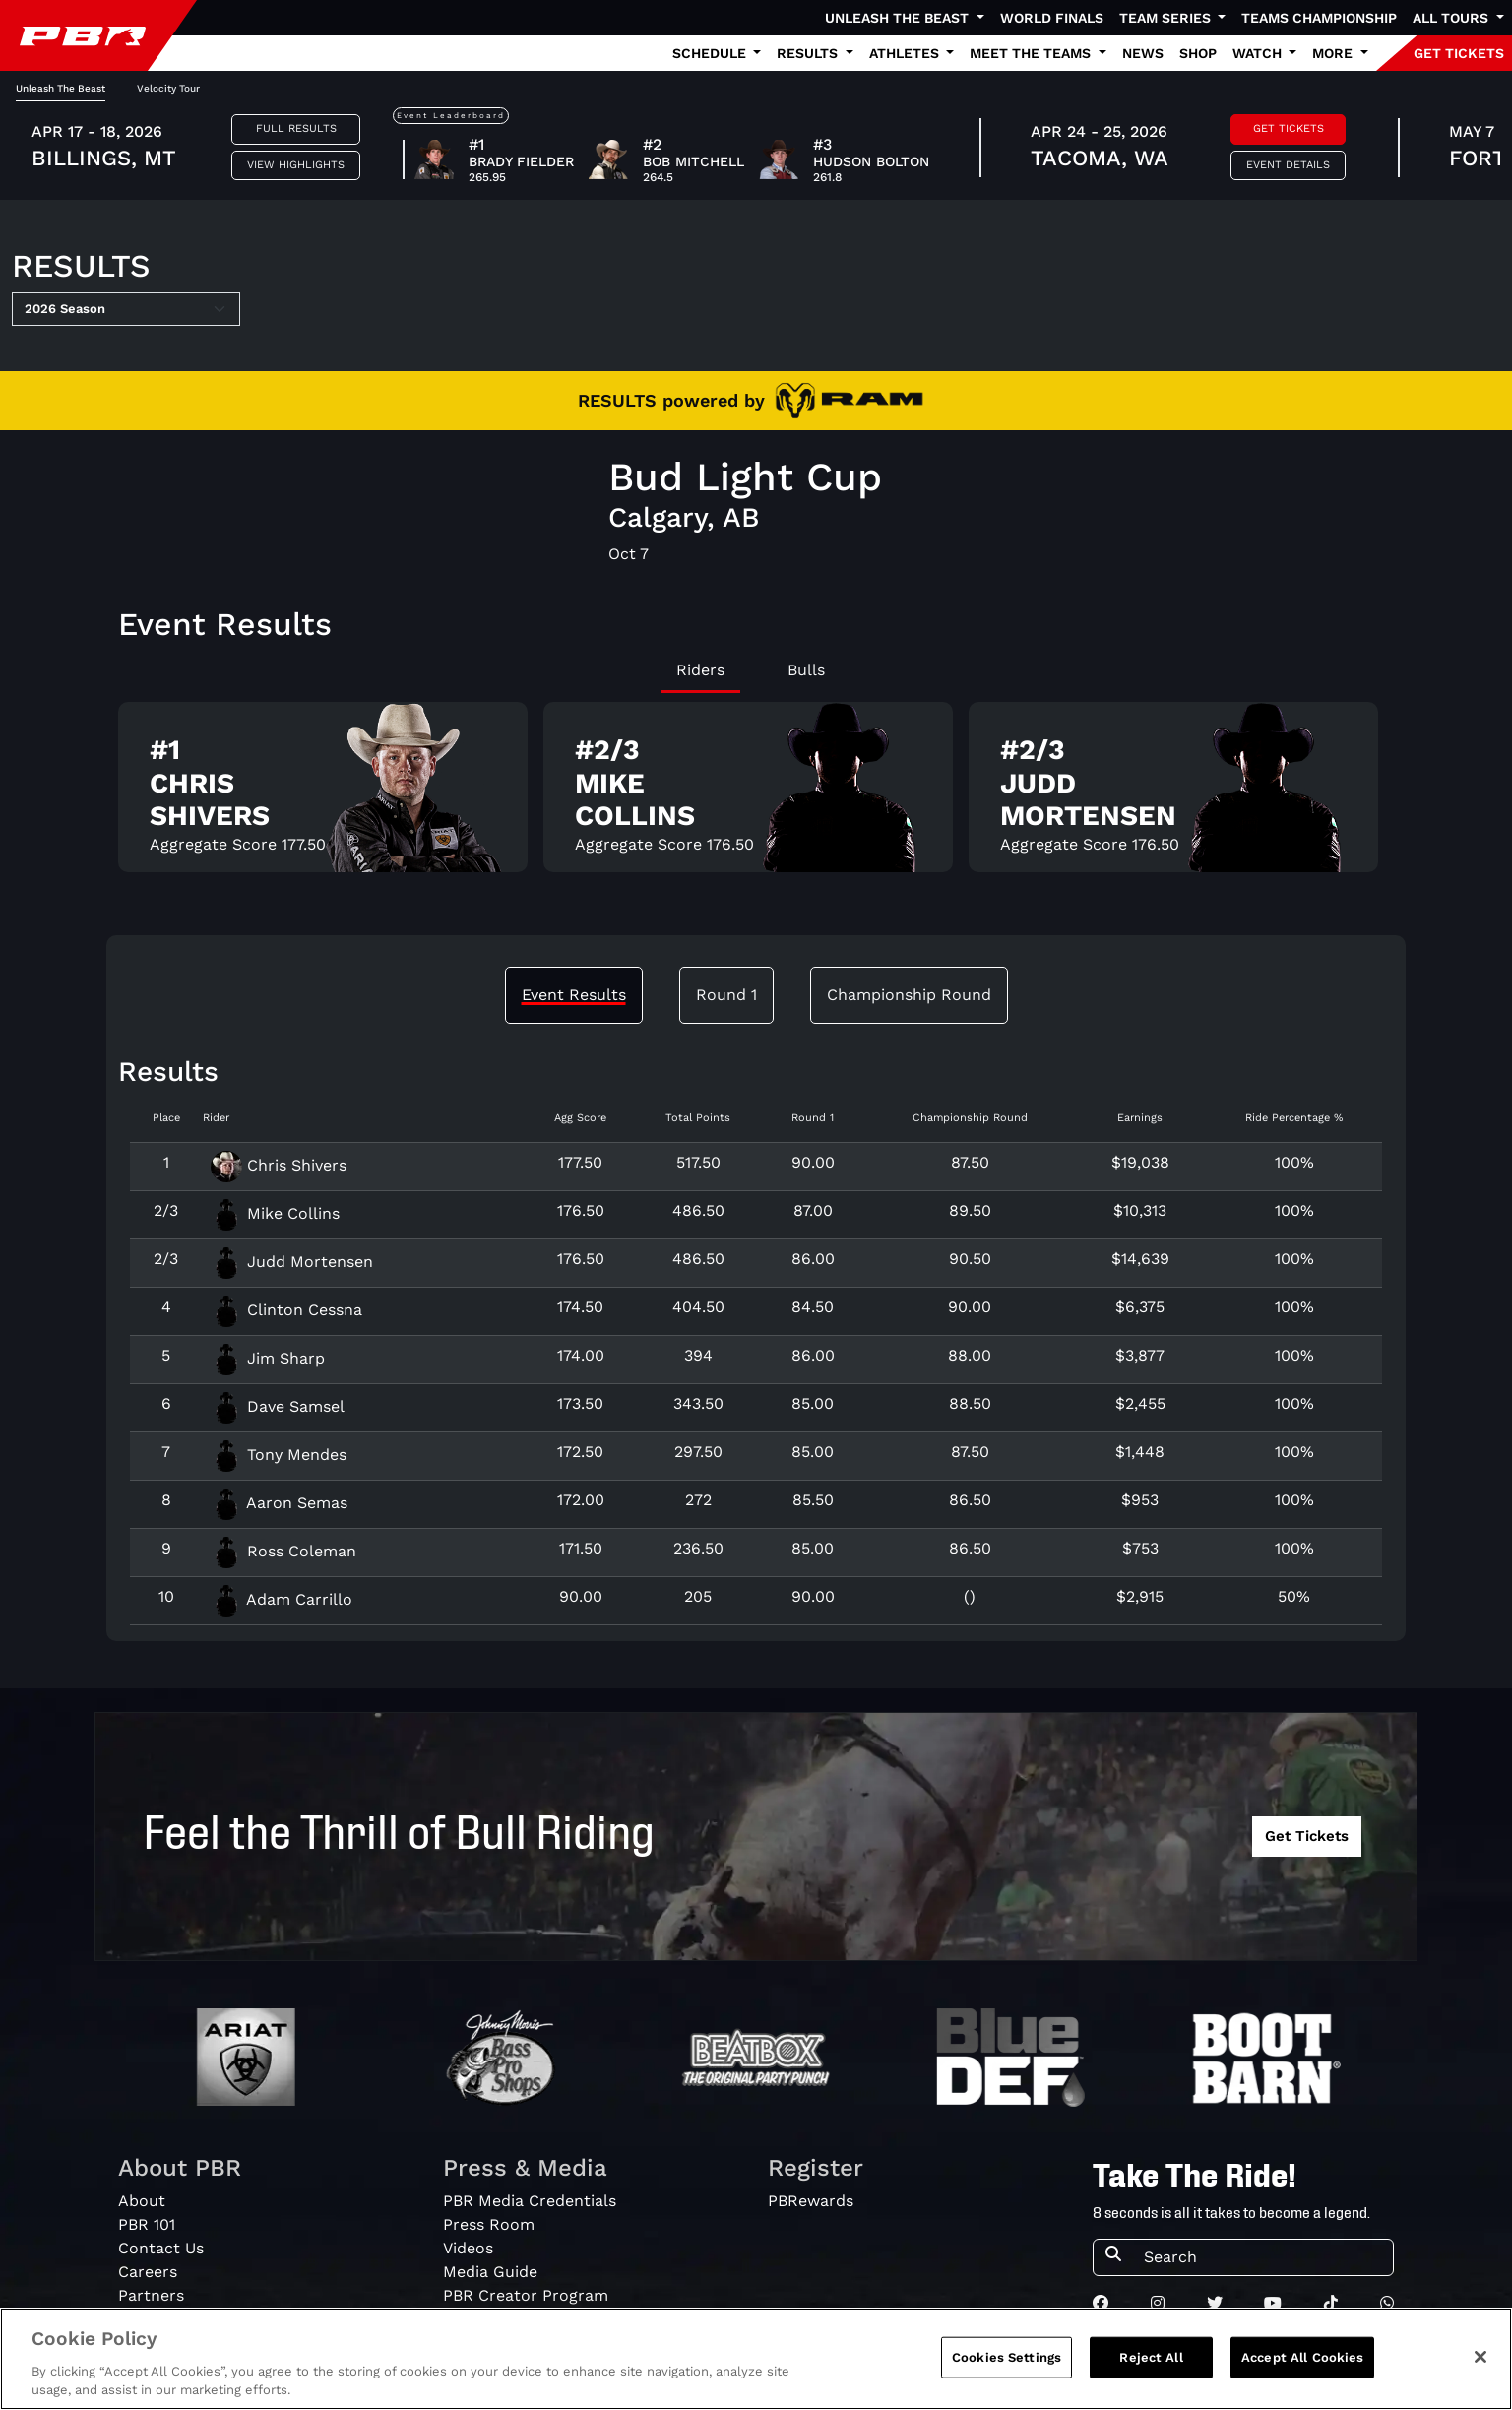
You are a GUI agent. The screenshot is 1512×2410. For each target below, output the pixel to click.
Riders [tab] (700, 670)
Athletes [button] (906, 53)
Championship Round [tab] (909, 994)
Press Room (489, 2224)
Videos (468, 2248)
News (1143, 53)
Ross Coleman (283, 1551)
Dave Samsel (278, 1406)
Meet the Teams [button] (1032, 53)
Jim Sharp (268, 1358)
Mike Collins (275, 1213)
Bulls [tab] (806, 670)
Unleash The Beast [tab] (60, 88)
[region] (756, 2359)
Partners (151, 2295)
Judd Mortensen (292, 1261)
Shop (1198, 53)
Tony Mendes (278, 1454)
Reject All (1150, 2357)
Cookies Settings (1006, 2357)
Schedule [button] (711, 53)
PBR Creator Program (525, 2295)
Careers (147, 2271)
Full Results (296, 128)
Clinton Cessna (286, 1309)
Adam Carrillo (281, 1599)
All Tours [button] (1452, 18)
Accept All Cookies (1302, 2357)
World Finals (1051, 18)
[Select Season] (126, 309)
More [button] (1334, 53)
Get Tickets (1288, 128)
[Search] (1262, 2257)
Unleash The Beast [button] (899, 18)
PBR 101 (146, 2224)
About (141, 2200)
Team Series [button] (1167, 18)
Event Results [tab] (574, 994)
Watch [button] (1259, 53)
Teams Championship (1319, 18)
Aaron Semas (279, 1502)
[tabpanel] (756, 795)
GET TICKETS (1459, 53)
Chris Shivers (278, 1165)
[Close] (1480, 2356)
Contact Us (161, 2248)
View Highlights (296, 165)
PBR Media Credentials (529, 2200)
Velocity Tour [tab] (168, 88)
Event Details (1288, 165)
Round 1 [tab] (726, 994)
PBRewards (810, 2200)
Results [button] (809, 53)
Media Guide (490, 2271)
